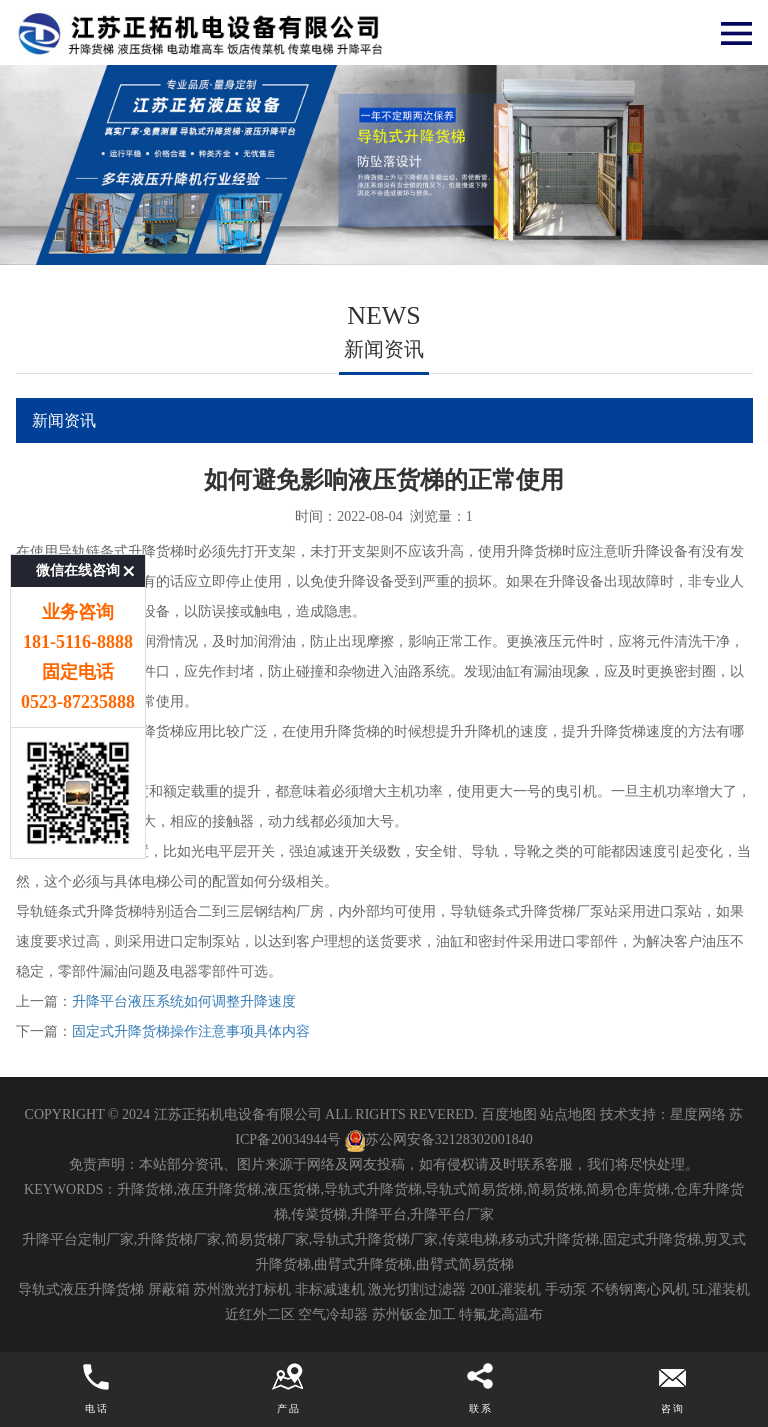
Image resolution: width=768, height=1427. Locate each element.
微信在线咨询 (78, 512)
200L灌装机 (506, 1289)
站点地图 (568, 1114)
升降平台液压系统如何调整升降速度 (184, 1001)
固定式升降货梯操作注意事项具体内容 (191, 1031)
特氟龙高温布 (501, 1314)
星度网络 (698, 1114)
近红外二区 (260, 1314)
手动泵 (566, 1289)
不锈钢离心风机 (640, 1289)
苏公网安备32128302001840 (439, 1139)
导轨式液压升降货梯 (81, 1289)
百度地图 (509, 1114)
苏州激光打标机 (242, 1289)
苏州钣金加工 (414, 1314)
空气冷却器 (333, 1314)
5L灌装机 (721, 1289)
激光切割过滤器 (417, 1289)
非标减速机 (330, 1289)
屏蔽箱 (169, 1289)
